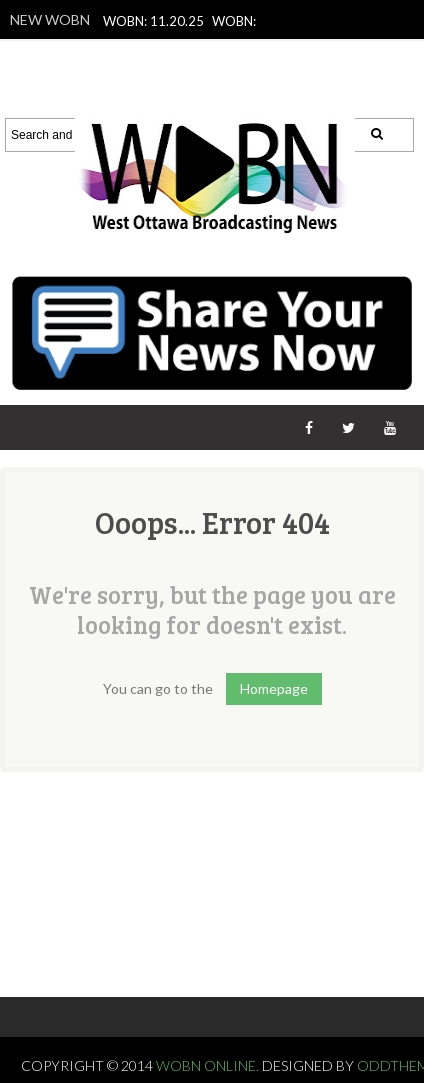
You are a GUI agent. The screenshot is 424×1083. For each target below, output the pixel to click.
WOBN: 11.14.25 (207, 101)
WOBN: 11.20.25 (153, 21)
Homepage (274, 688)
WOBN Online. (209, 1065)
